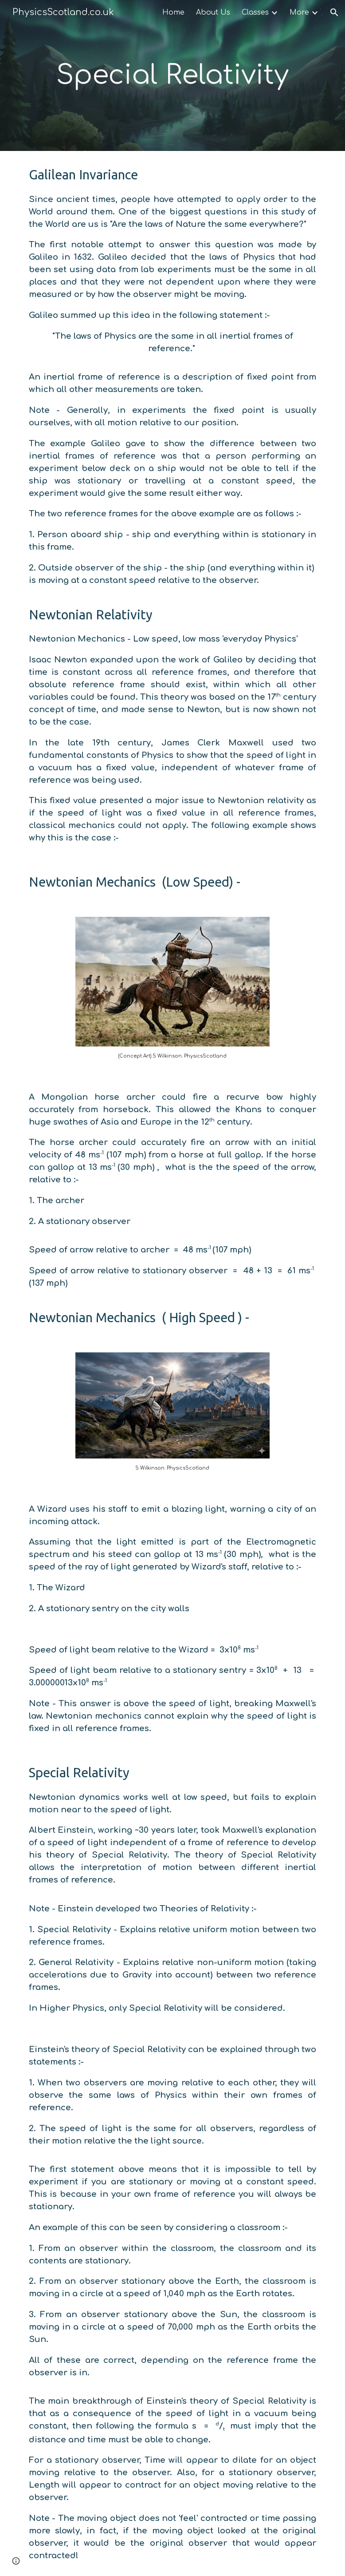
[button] (334, 12)
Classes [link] (255, 12)
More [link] (299, 12)
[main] (172, 76)
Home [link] (173, 12)
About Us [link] (213, 12)
